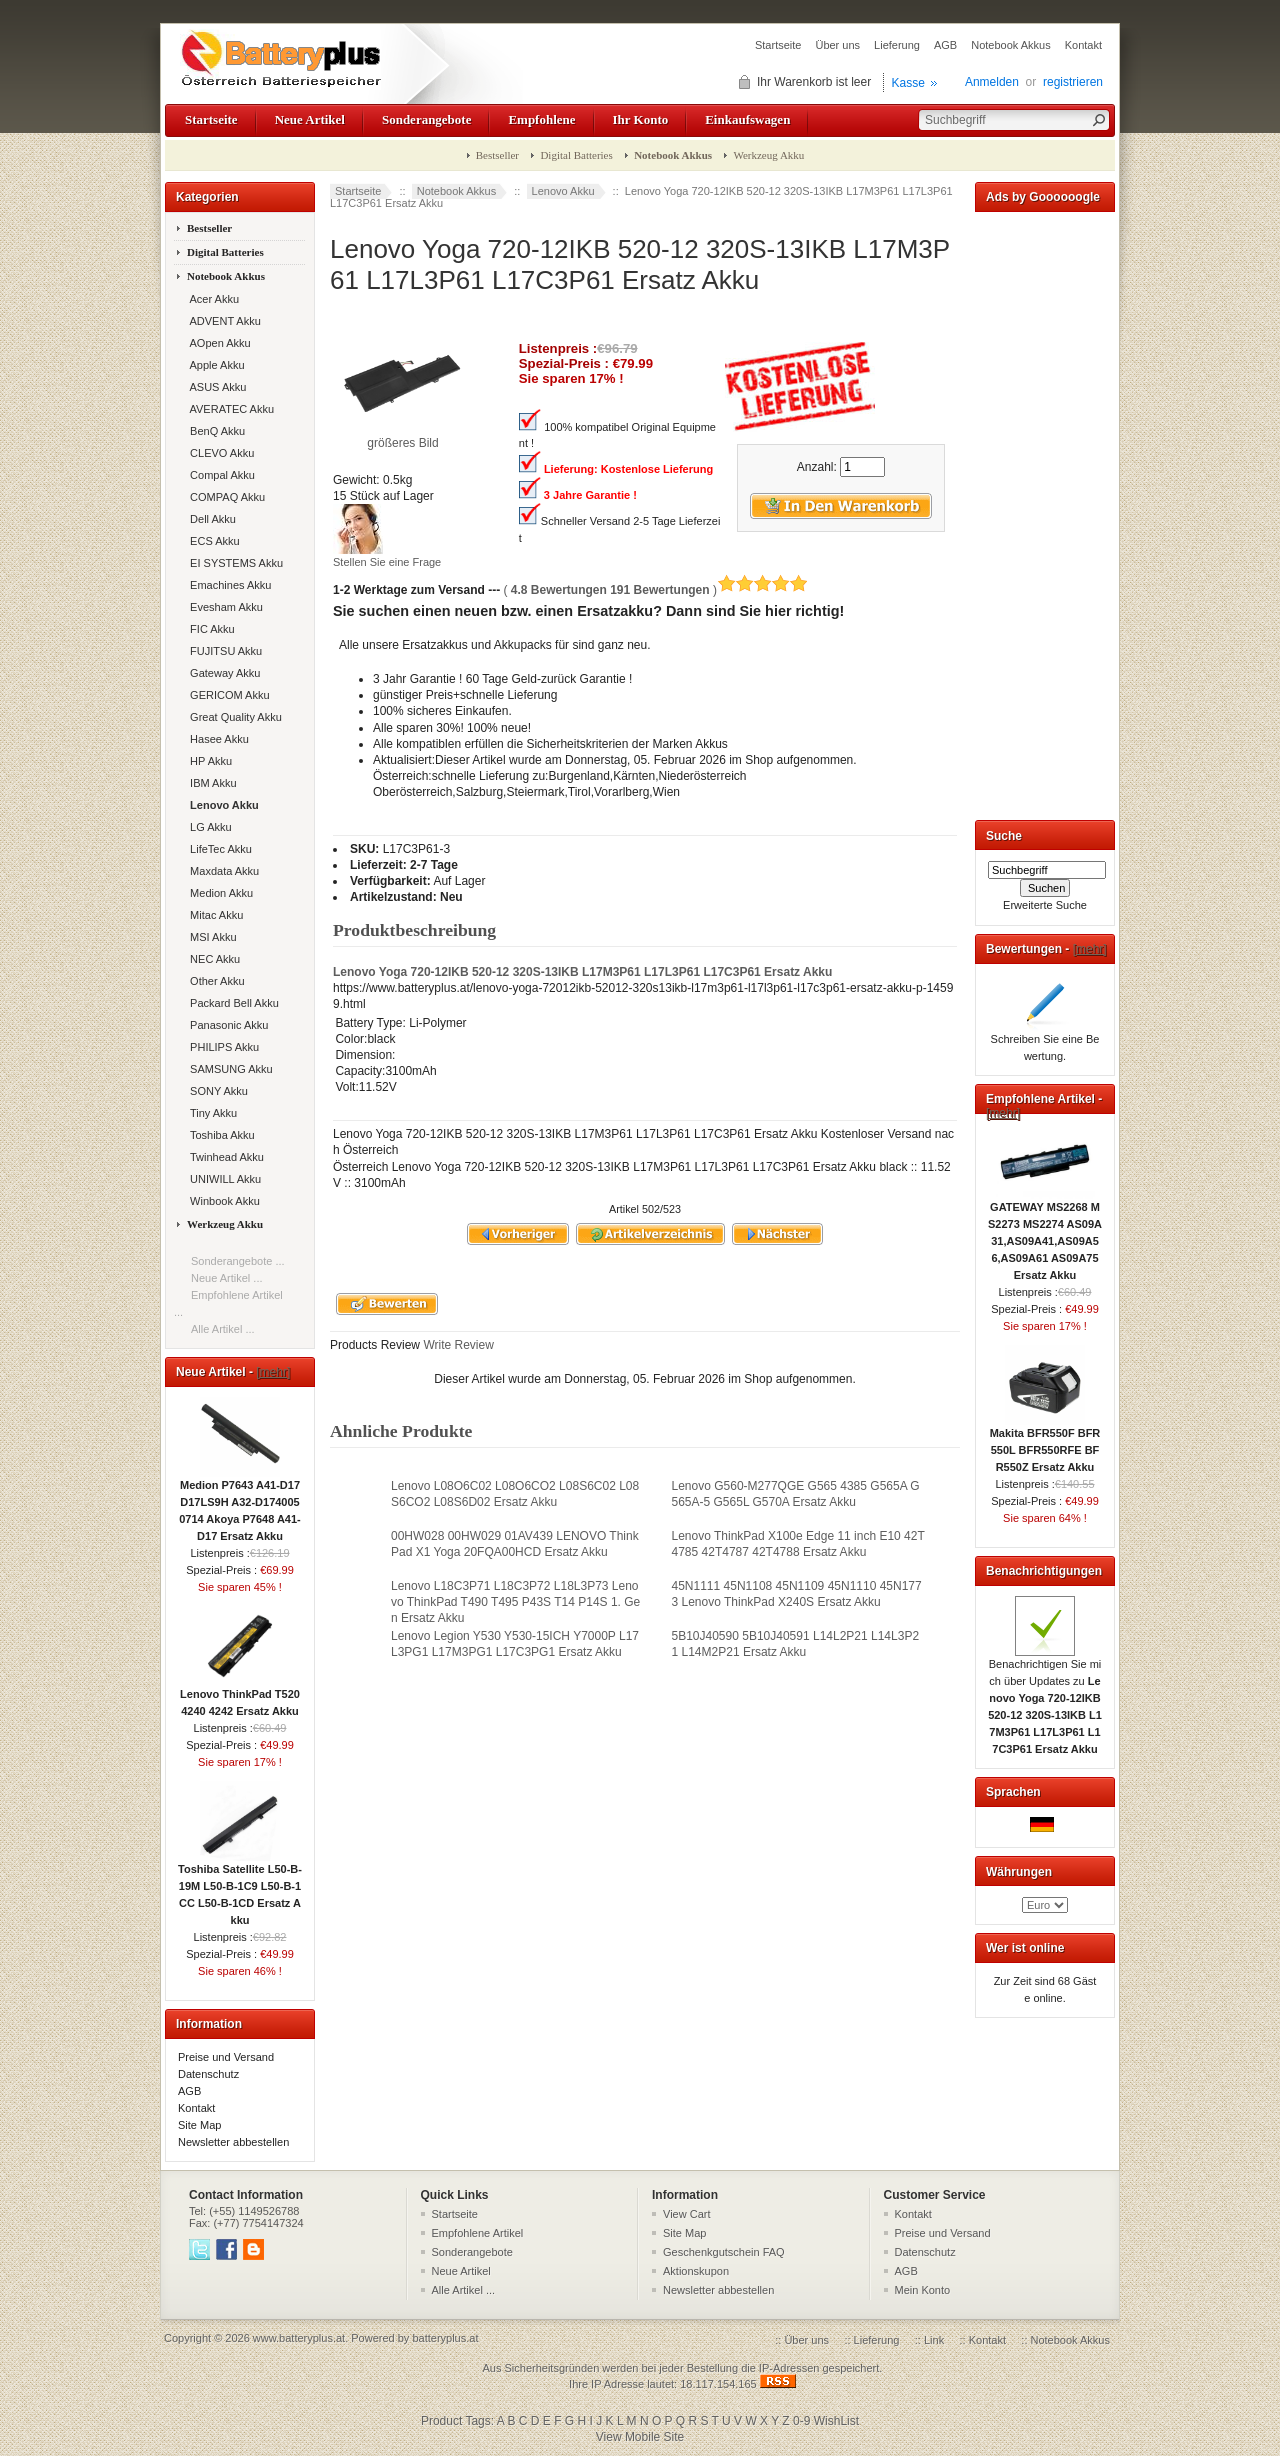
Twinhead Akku (224, 1157)
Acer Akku (211, 299)
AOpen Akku (217, 343)
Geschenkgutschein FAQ (724, 2252)
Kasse (908, 83)
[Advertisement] (1045, 512)
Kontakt (1083, 45)
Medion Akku (218, 893)
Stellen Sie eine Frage (387, 562)
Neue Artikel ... (227, 1278)
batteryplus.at (445, 2338)
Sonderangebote (426, 119)
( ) (655, 590)
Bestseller (497, 155)
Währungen (1019, 1872)
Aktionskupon (696, 2271)
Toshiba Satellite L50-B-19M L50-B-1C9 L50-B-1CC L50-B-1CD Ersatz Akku (240, 1888)
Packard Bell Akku (231, 1003)
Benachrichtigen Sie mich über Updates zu (1045, 1700)
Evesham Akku (223, 607)
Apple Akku (214, 365)
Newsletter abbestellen (233, 2142)
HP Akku (208, 761)
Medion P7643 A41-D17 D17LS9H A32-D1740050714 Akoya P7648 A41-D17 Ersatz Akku (240, 1504)
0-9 (801, 2421)
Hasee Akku (216, 739)
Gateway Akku (222, 673)
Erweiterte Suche (1045, 905)
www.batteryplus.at (299, 2338)
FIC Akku (209, 629)
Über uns (837, 45)
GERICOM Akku (227, 695)
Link (934, 2340)
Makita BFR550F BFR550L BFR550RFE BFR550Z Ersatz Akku (1045, 1444)
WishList (836, 2421)
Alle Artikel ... (223, 1329)
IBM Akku (210, 783)
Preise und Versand (226, 2057)
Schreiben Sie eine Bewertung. (1045, 1041)
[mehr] (273, 1372)
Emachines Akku (227, 585)
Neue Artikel (310, 119)
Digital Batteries (576, 155)
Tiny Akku (210, 1113)
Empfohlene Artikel (478, 2233)
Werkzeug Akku (768, 155)
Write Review (457, 1345)
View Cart (686, 2214)
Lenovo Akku (563, 191)
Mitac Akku (213, 915)
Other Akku (214, 981)
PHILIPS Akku (221, 1047)
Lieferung (897, 45)
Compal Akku (219, 475)
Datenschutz (208, 2074)
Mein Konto (923, 2290)
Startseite (778, 45)
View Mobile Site (640, 2437)
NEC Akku (212, 959)
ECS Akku (212, 541)
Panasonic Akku (226, 1025)
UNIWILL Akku (222, 1179)
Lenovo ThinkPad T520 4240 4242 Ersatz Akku (240, 1696)
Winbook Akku (222, 1201)
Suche (1004, 836)
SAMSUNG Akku (228, 1069)
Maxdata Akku (221, 871)
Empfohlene (541, 119)
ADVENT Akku (222, 321)
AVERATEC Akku (229, 409)
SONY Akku (216, 1091)
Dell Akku (210, 519)
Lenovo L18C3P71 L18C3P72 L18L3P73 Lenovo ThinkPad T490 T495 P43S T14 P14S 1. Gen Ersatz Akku (515, 1602)
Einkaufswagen (747, 119)
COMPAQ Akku (224, 497)
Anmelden (992, 82)
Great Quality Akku (233, 717)
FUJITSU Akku (223, 651)
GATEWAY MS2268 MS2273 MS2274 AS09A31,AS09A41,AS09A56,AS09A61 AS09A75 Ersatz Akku (1045, 1235)
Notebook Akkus (1011, 45)
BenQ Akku (214, 431)
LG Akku (208, 827)
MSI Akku (210, 937)
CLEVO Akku (219, 453)
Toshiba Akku (219, 1135)
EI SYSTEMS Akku (233, 563)
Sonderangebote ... (238, 1261)
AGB (945, 45)
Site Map (199, 2125)
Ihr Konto (641, 119)
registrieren (1073, 82)
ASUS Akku (215, 387)
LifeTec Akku (218, 849)
